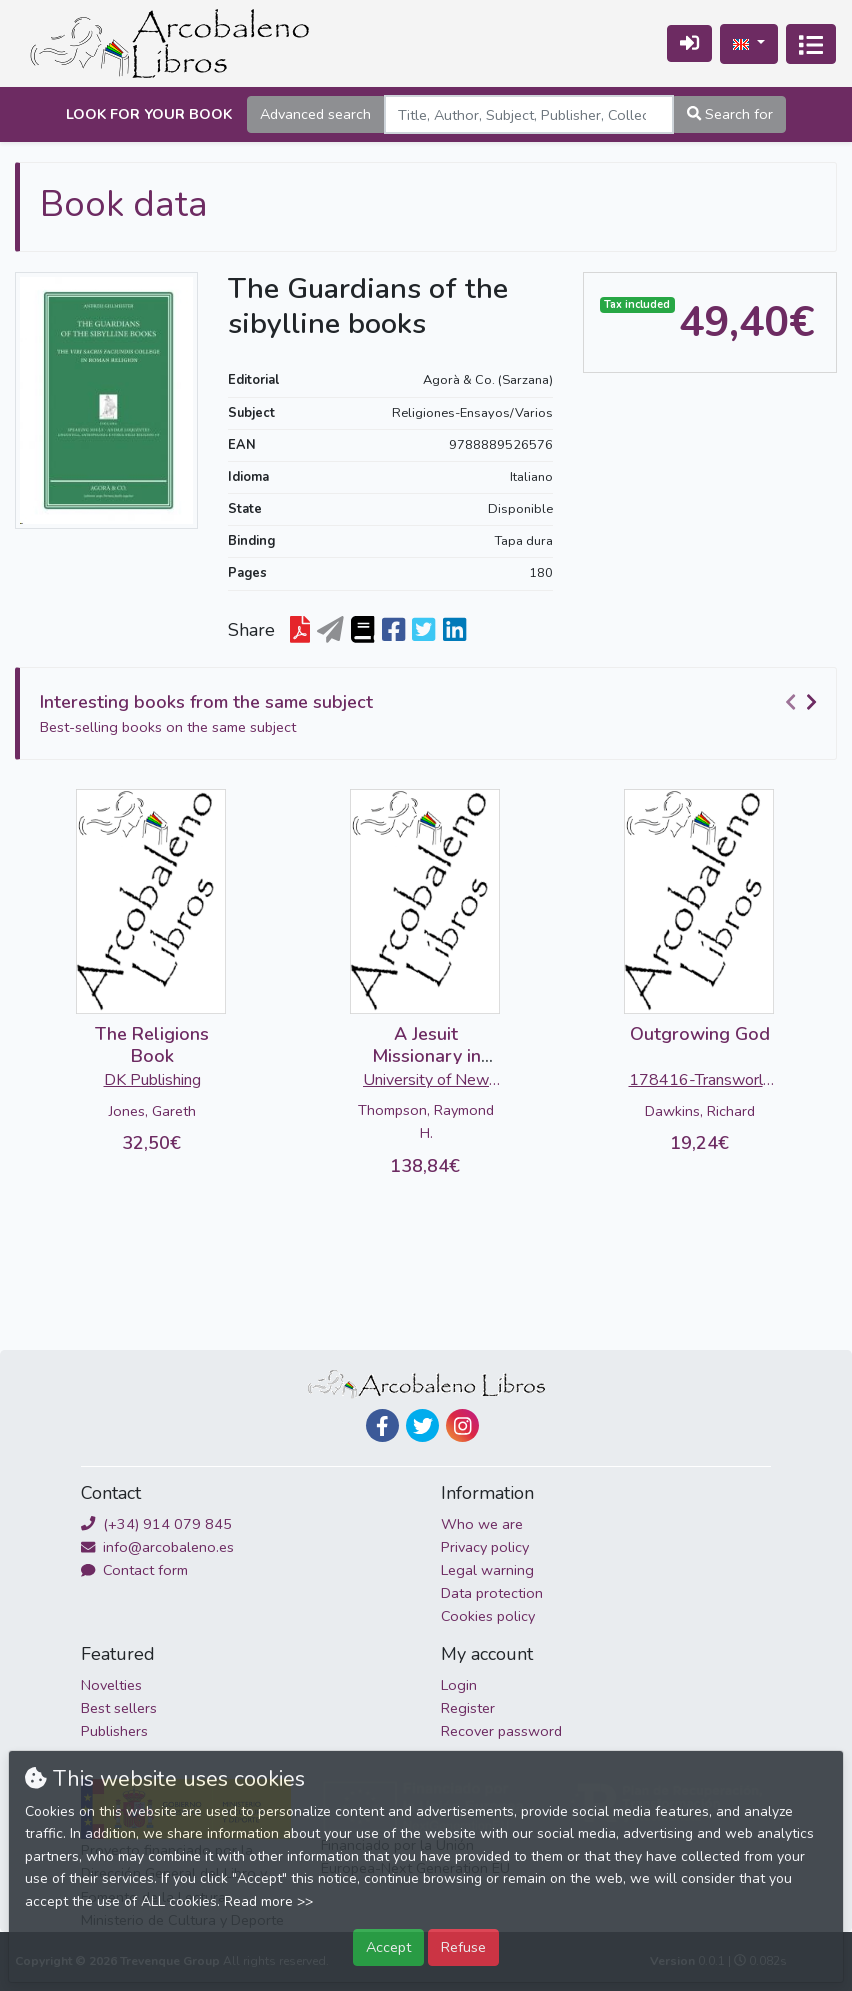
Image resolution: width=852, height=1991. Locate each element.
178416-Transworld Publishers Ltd (700, 1082)
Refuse (463, 1947)
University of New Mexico (426, 1082)
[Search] (529, 114)
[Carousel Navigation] (804, 703)
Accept (388, 1947)
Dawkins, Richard (700, 1111)
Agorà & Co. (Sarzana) (488, 380)
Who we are (482, 1524)
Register (468, 1708)
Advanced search (315, 114)
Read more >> (268, 1901)
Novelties (111, 1685)
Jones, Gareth (152, 1111)
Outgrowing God (700, 1034)
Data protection (492, 1593)
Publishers (114, 1731)
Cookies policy (488, 1616)
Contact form (134, 1570)
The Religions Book (152, 1045)
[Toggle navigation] (811, 44)
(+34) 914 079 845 (156, 1524)
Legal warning (487, 1570)
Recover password (501, 1731)
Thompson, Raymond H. (426, 1121)
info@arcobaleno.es (157, 1547)
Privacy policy (485, 1547)
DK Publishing (152, 1080)
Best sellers (119, 1708)
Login (459, 1685)
